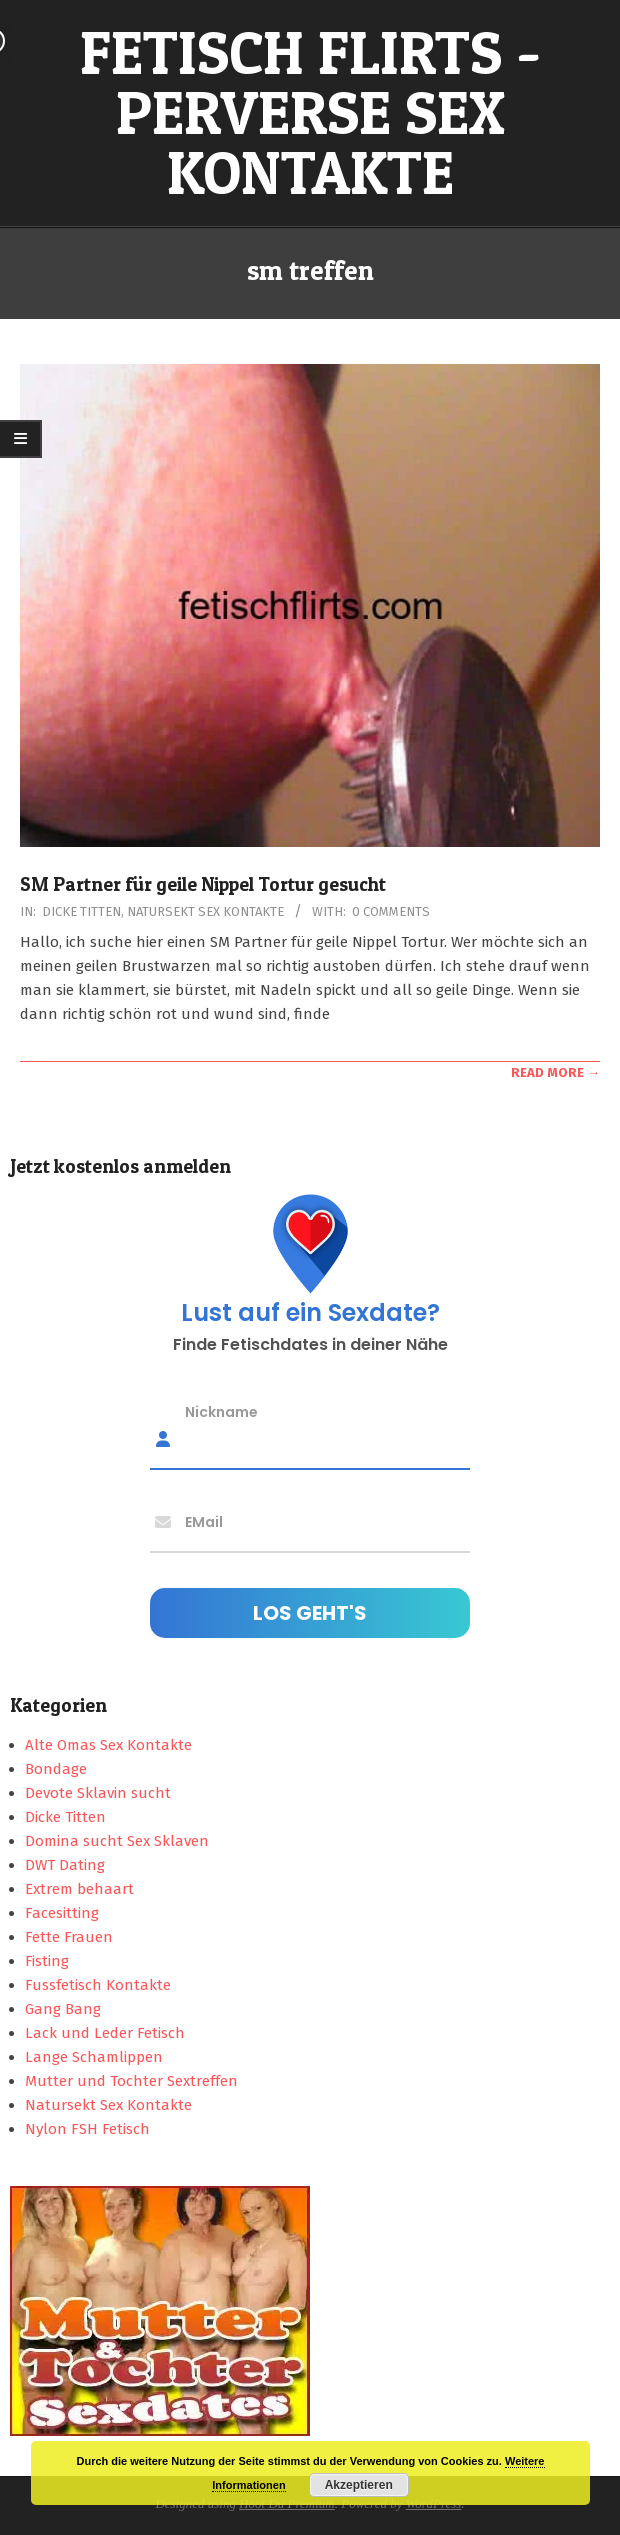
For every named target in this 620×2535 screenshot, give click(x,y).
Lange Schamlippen (94, 2057)
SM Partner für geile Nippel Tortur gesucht (203, 884)
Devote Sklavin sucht (98, 1793)
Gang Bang (63, 2009)
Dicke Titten (81, 911)
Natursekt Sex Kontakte (205, 911)
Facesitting (62, 1913)
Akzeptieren (359, 2485)
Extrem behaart (79, 1889)
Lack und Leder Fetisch (105, 2033)
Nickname (221, 1412)
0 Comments (391, 911)
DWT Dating (65, 1865)
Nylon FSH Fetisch (87, 2129)
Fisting (47, 1961)
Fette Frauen (69, 1937)
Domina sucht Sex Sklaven (117, 1841)
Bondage (56, 1769)
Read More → (555, 1072)
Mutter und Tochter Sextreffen (131, 2081)
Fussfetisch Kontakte (98, 1985)
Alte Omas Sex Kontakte (108, 1745)
